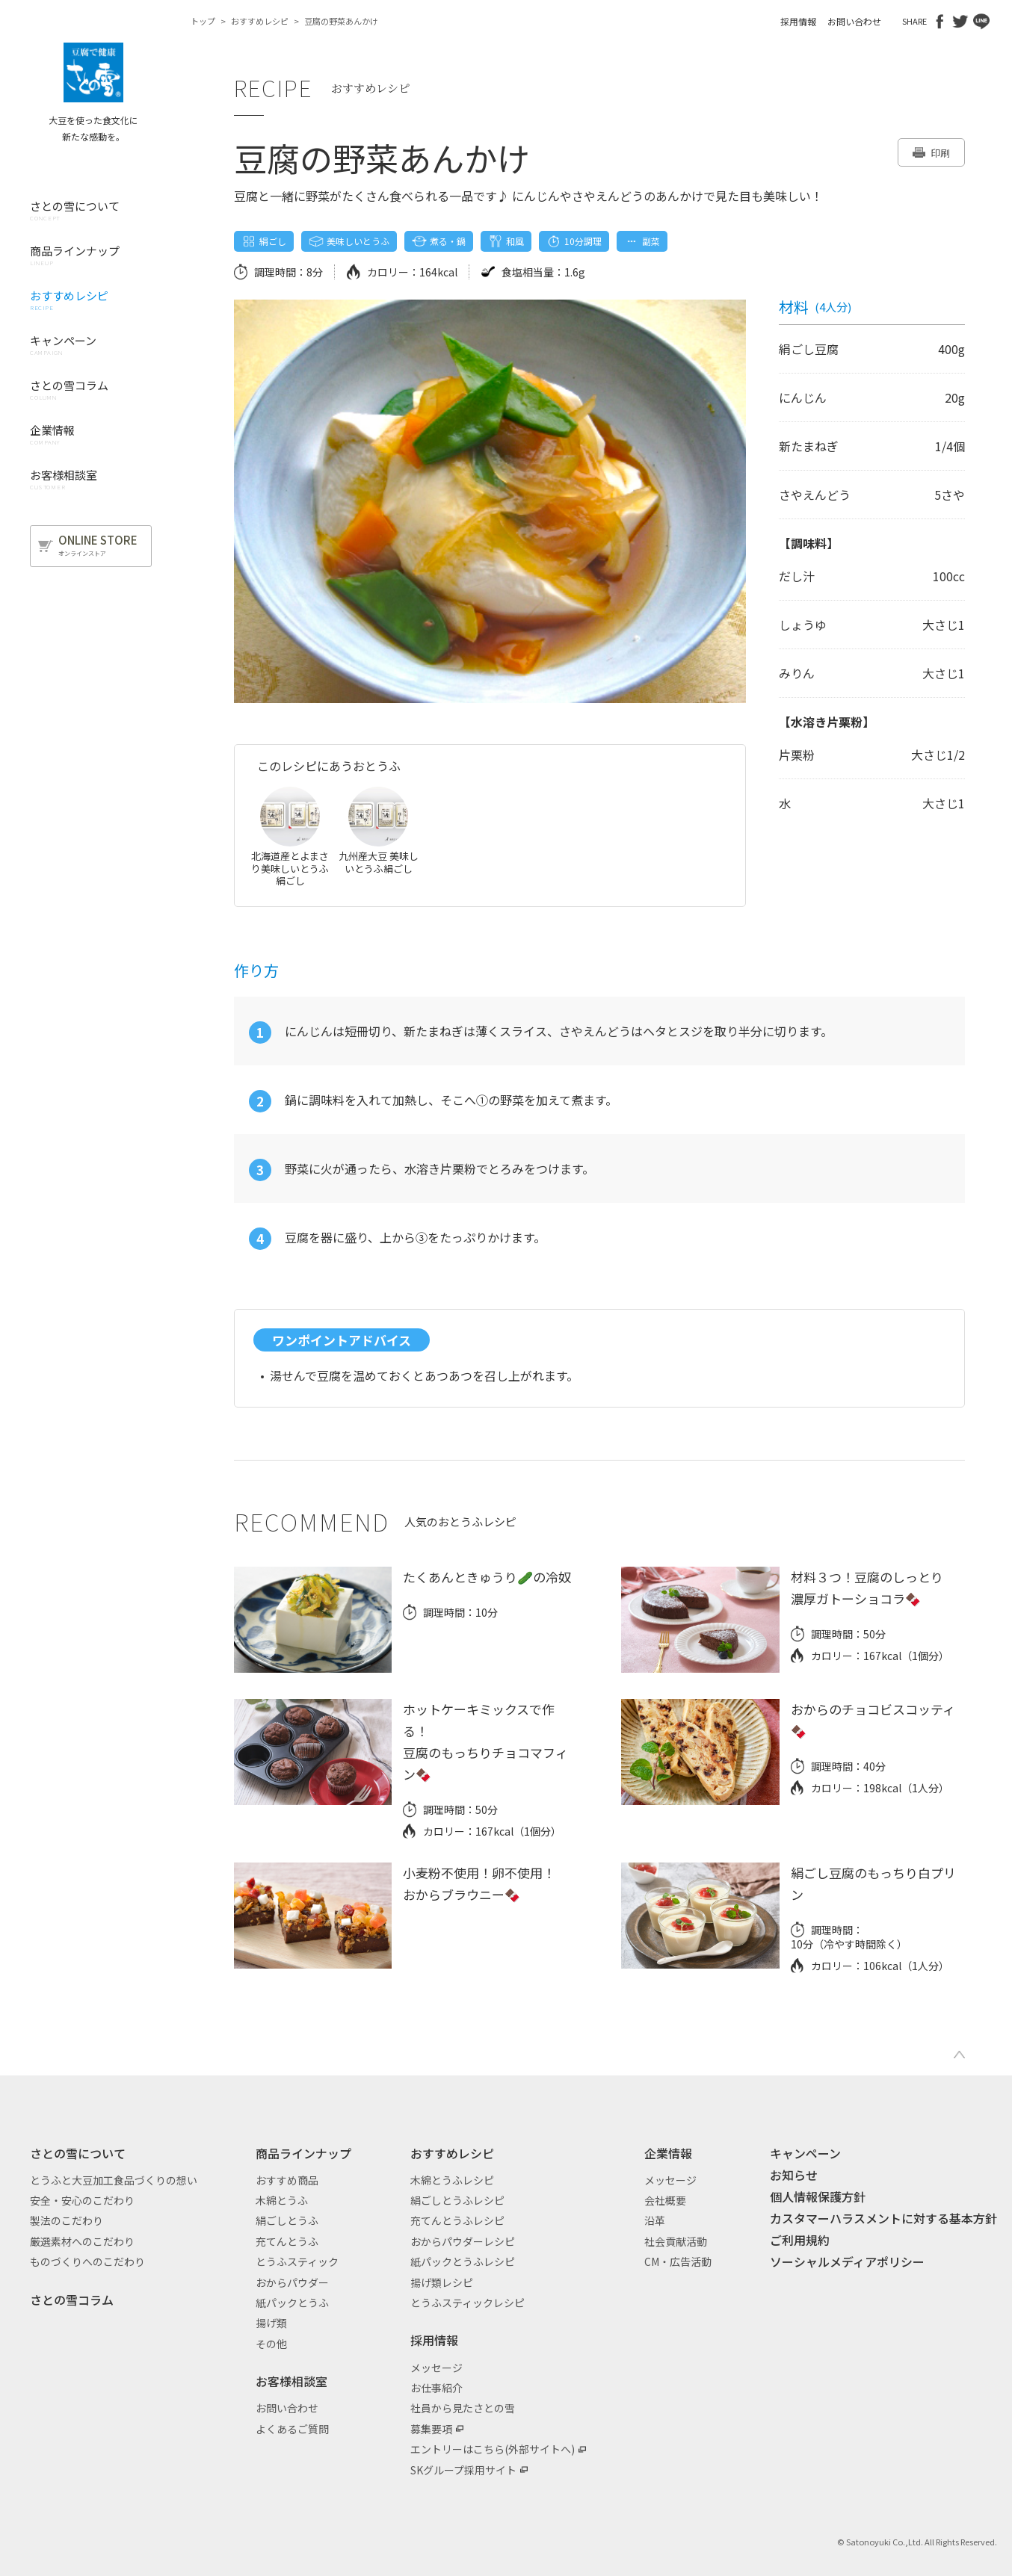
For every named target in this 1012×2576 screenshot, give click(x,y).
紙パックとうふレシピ (462, 2261)
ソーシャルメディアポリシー (847, 2261)
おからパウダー (292, 2282)
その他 (271, 2343)
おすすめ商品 (287, 2180)
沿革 (654, 2220)
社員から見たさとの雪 (462, 2407)
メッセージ (436, 2367)
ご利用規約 (800, 2240)
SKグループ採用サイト (463, 2469)
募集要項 (431, 2428)
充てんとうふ (287, 2241)
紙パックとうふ (292, 2302)
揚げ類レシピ (441, 2282)
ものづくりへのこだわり (87, 2261)
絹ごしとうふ (287, 2220)
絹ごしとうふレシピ (457, 2200)
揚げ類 (271, 2322)
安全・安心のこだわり (82, 2200)
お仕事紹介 (436, 2387)
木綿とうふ (282, 2200)
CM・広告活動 (678, 2261)
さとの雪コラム (72, 2300)
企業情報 (668, 2153)
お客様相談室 (291, 2381)
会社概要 (665, 2200)
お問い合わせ (854, 21)
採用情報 (798, 21)
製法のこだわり (66, 2220)
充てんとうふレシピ (457, 2220)
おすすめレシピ (260, 21)
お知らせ (794, 2175)
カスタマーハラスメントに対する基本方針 (883, 2218)
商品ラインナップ (303, 2153)
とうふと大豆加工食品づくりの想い (113, 2180)
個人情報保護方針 (818, 2196)
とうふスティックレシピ (467, 2302)
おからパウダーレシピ (462, 2241)
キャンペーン (805, 2153)
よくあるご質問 (292, 2428)
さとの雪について (78, 2153)
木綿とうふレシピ (452, 2180)
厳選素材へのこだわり (82, 2241)
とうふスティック (297, 2261)
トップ (203, 21)
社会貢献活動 (675, 2241)
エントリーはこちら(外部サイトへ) (492, 2449)
